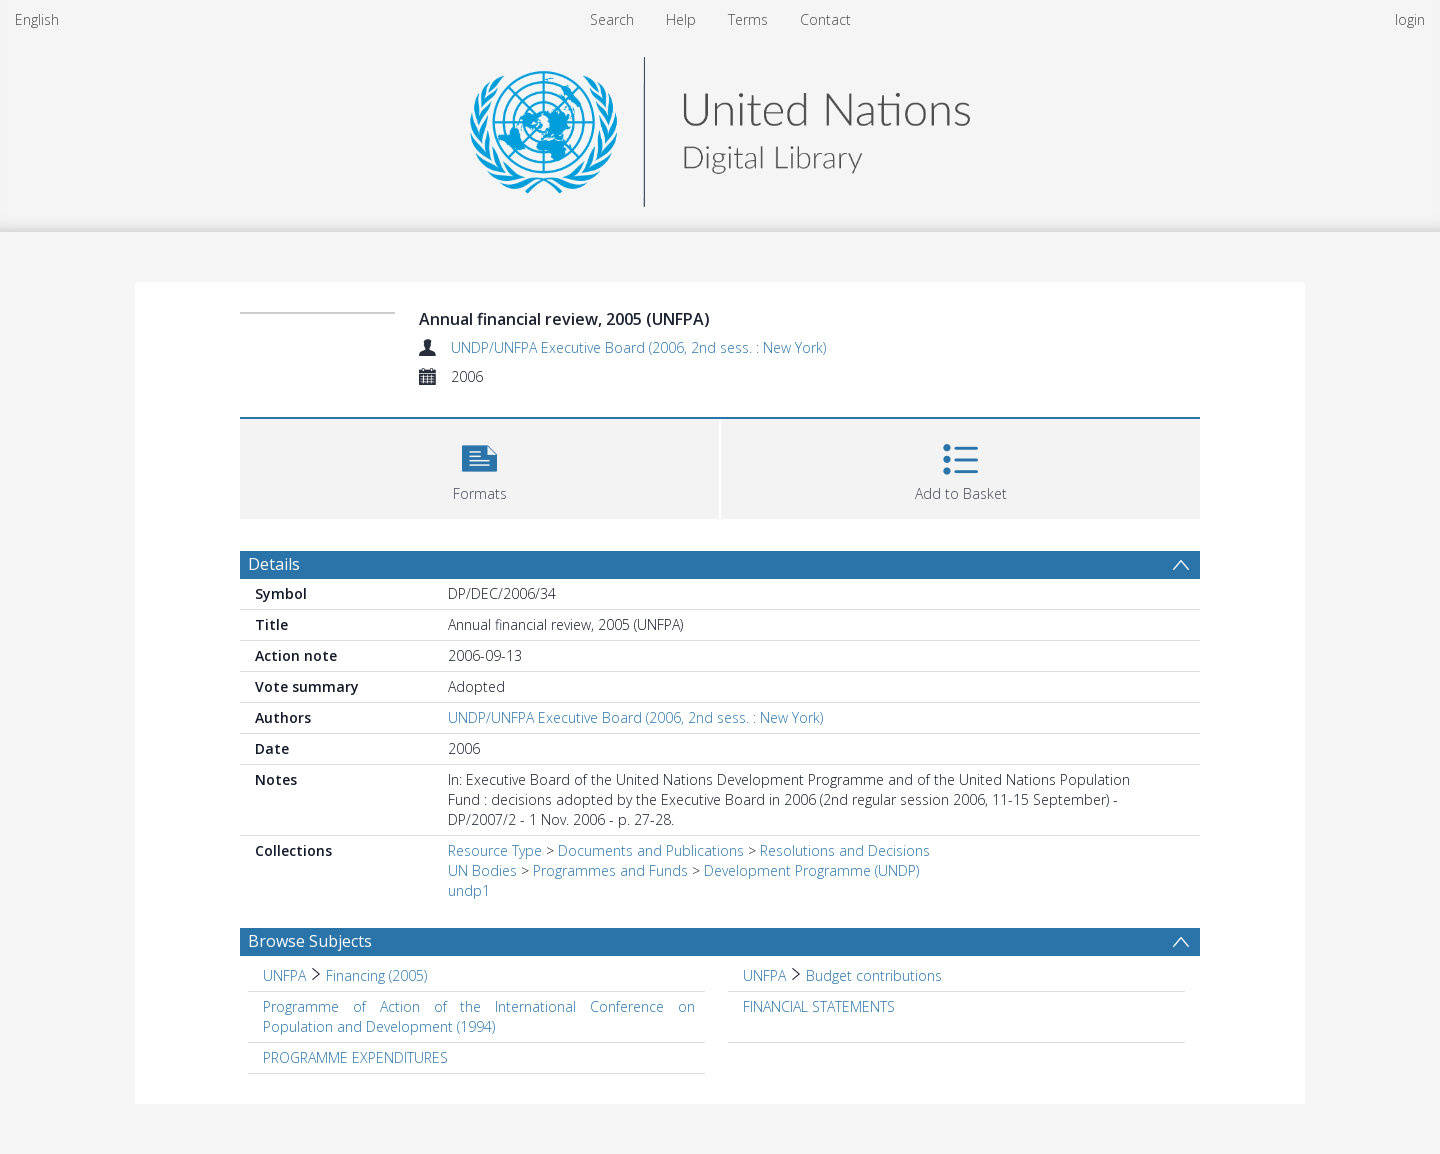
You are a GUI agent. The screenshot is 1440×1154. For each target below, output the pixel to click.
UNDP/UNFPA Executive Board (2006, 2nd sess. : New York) (638, 347)
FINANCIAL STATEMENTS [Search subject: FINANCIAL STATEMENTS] (819, 1006)
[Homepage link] (720, 126)
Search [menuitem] (612, 19)
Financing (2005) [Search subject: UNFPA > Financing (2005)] (376, 975)
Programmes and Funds (610, 870)
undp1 (469, 890)
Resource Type (495, 850)
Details (274, 564)
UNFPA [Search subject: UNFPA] (284, 975)
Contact (825, 19)
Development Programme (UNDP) (811, 870)
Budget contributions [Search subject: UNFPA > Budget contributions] (874, 975)
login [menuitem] (1410, 19)
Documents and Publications (651, 850)
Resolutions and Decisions (845, 850)
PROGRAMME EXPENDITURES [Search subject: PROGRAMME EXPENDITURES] (355, 1057)
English (37, 19)
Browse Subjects (310, 941)
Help (681, 19)
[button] (479, 466)
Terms (748, 19)
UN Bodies (482, 870)
